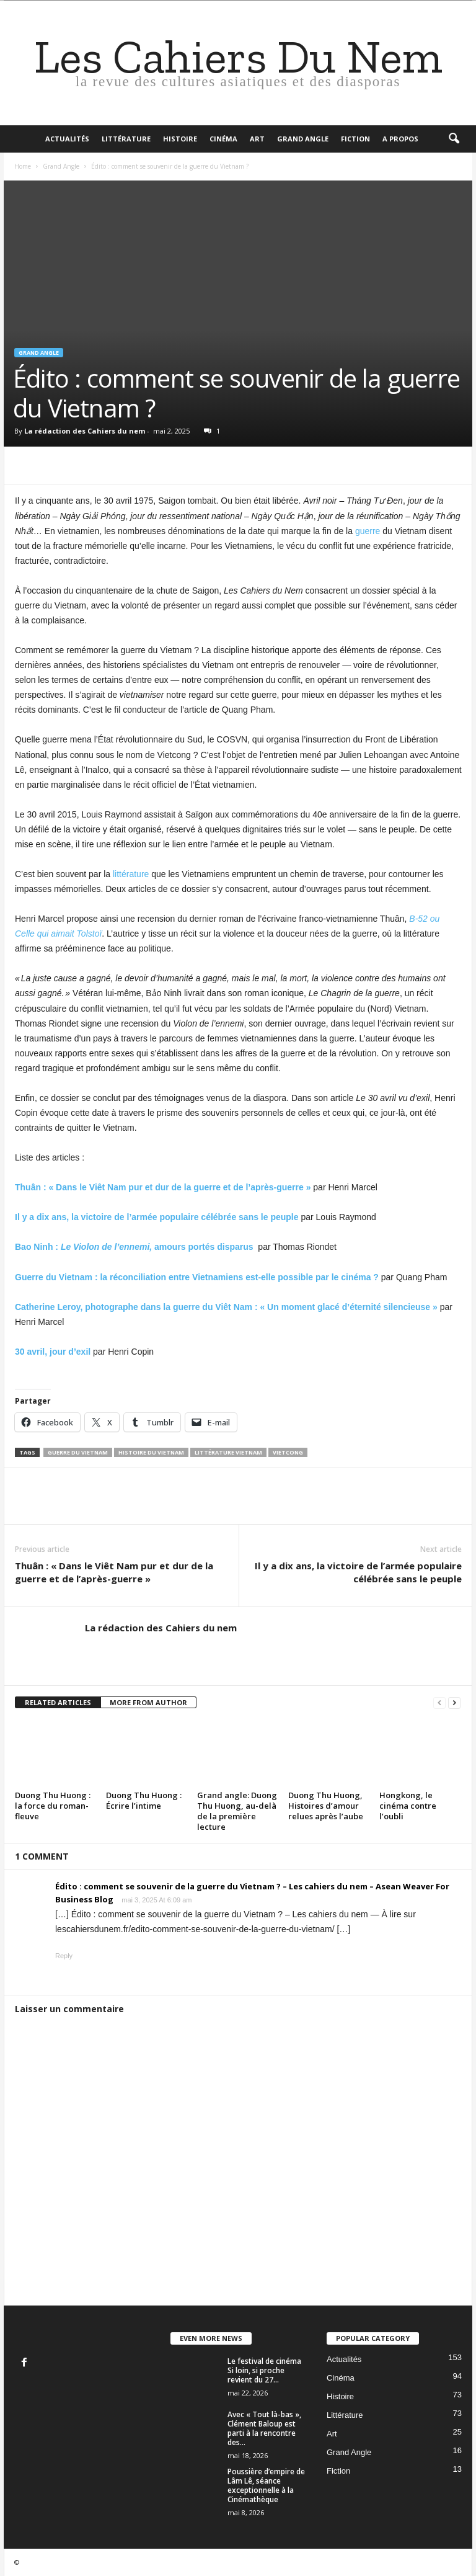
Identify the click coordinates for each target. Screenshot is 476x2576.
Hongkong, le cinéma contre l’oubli (407, 1805)
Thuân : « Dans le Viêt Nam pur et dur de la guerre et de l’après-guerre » (114, 1572)
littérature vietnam (228, 1452)
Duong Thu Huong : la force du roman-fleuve (52, 1805)
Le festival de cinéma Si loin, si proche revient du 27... (264, 2370)
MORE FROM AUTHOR (148, 1702)
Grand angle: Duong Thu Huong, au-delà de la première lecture (237, 1810)
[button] (453, 139)
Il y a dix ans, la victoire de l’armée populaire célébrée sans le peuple (358, 1572)
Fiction (355, 138)
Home (22, 166)
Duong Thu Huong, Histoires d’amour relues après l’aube (325, 1805)
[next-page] (454, 1702)
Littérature (126, 138)
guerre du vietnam (78, 1452)
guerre (367, 531)
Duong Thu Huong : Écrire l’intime (144, 1800)
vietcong (288, 1452)
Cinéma (223, 138)
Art (257, 138)
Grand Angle (302, 138)
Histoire (180, 138)
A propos (400, 138)
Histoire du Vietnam (151, 1452)
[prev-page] (439, 1702)
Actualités (67, 138)
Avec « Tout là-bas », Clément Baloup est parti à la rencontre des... (264, 2428)
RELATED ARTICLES (58, 1702)
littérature (131, 874)
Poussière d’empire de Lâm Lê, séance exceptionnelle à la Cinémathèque (266, 2485)
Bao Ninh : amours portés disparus (134, 1247)
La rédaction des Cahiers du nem (84, 430)
